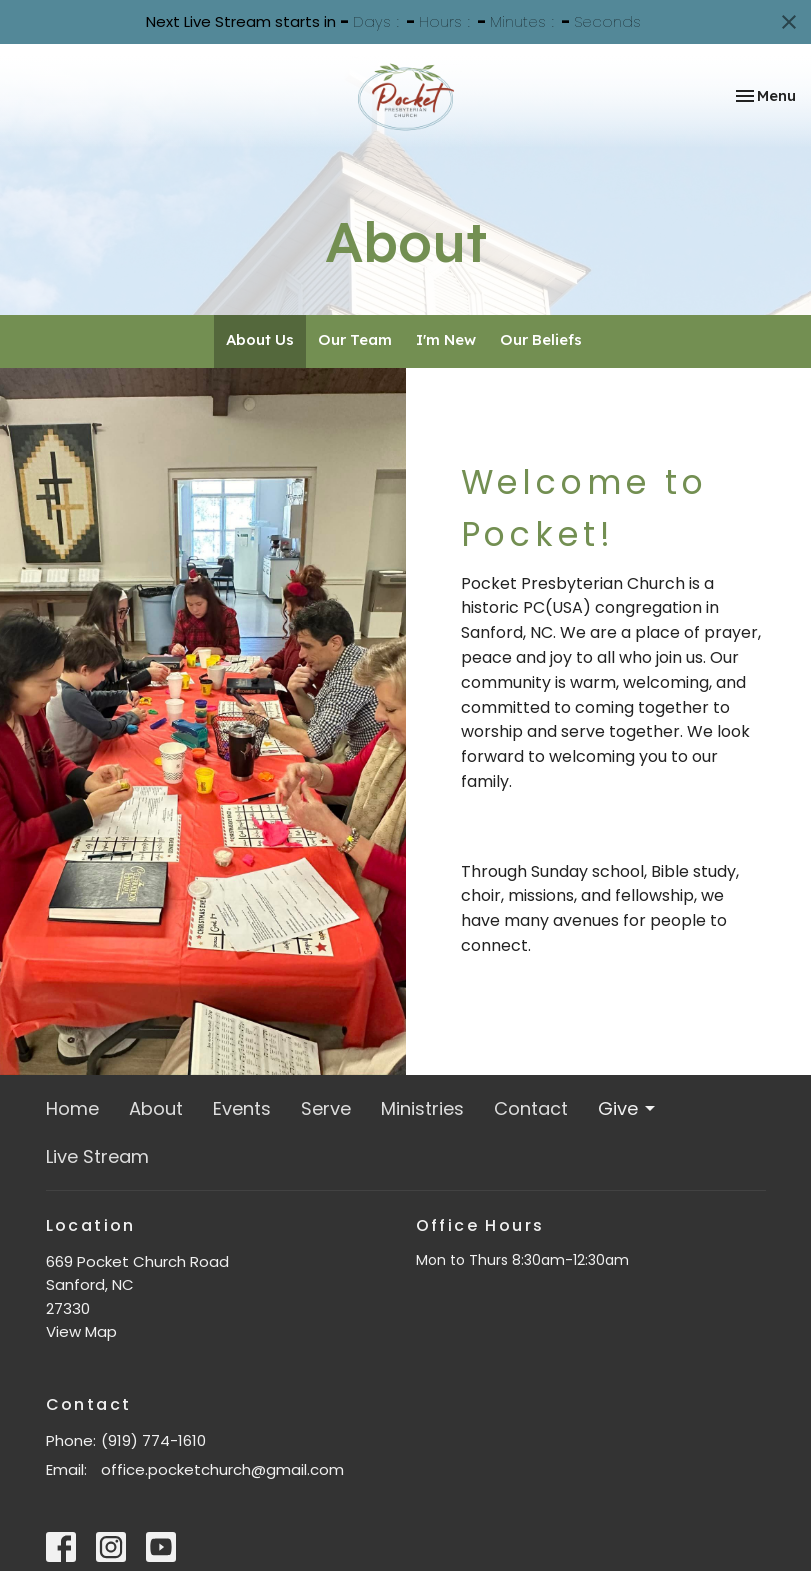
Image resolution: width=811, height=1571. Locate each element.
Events (242, 1108)
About (156, 1108)
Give (628, 1108)
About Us (260, 339)
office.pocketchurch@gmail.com (222, 1469)
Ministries (422, 1108)
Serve (326, 1108)
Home (72, 1108)
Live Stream (97, 1156)
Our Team (355, 339)
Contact (531, 1108)
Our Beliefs (541, 339)
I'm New (446, 339)
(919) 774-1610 (153, 1440)
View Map (81, 1331)
